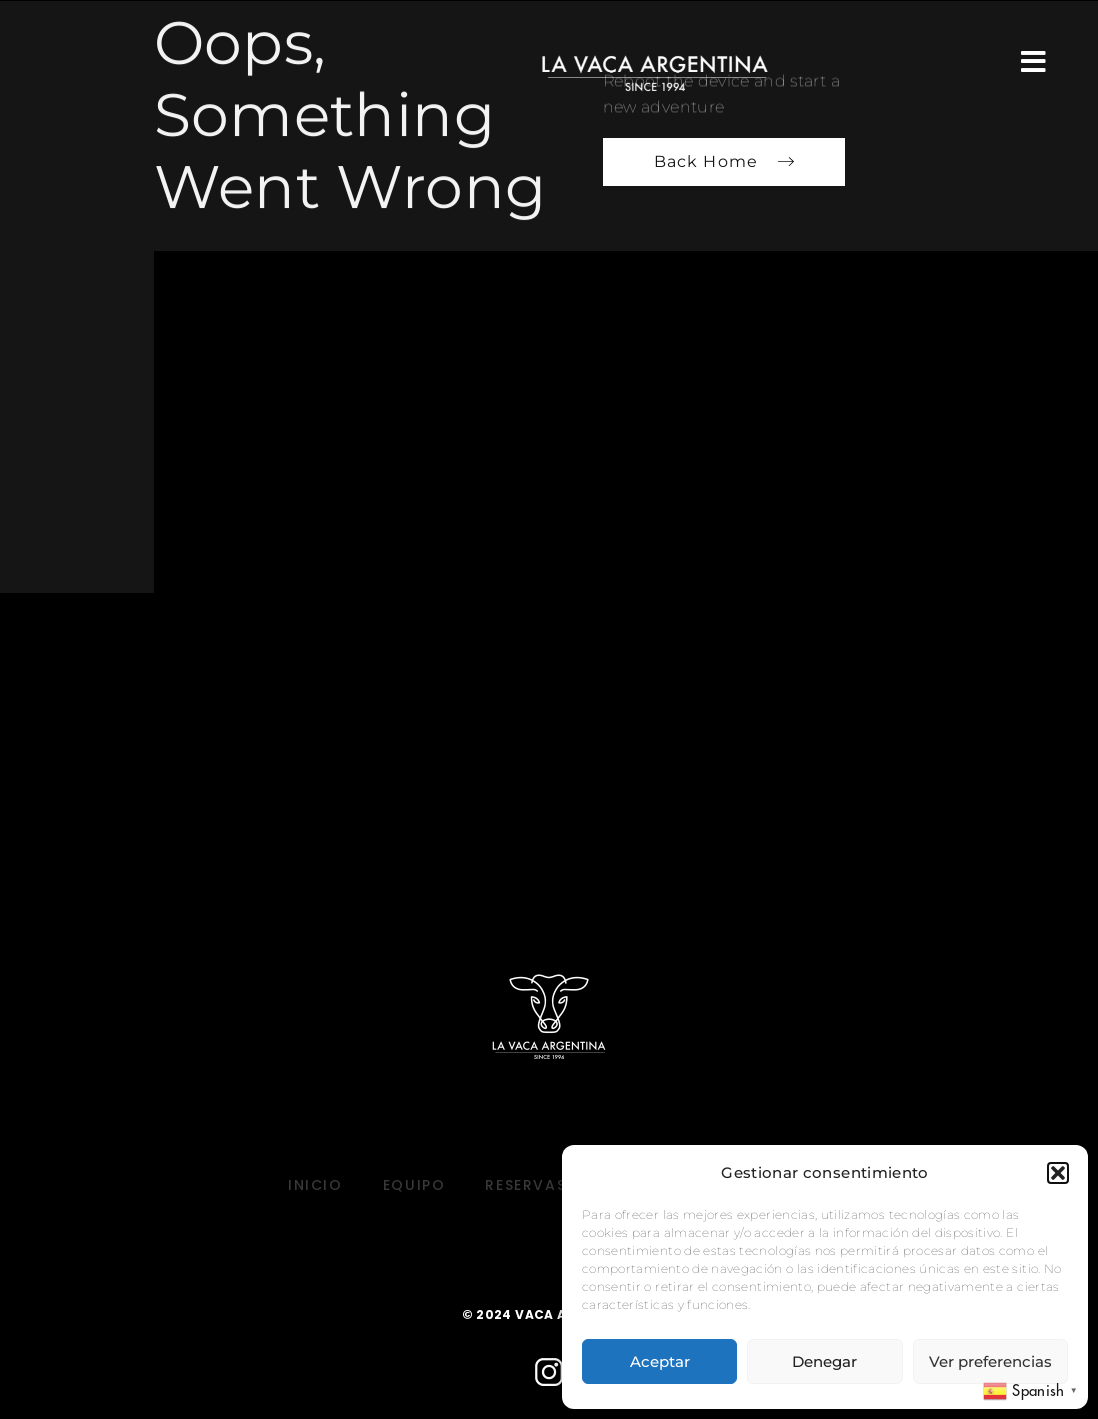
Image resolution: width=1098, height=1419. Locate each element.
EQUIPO (414, 1185)
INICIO (315, 1185)
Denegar (824, 1361)
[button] (1058, 1173)
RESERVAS (525, 1185)
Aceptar (660, 1361)
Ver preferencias (990, 1361)
